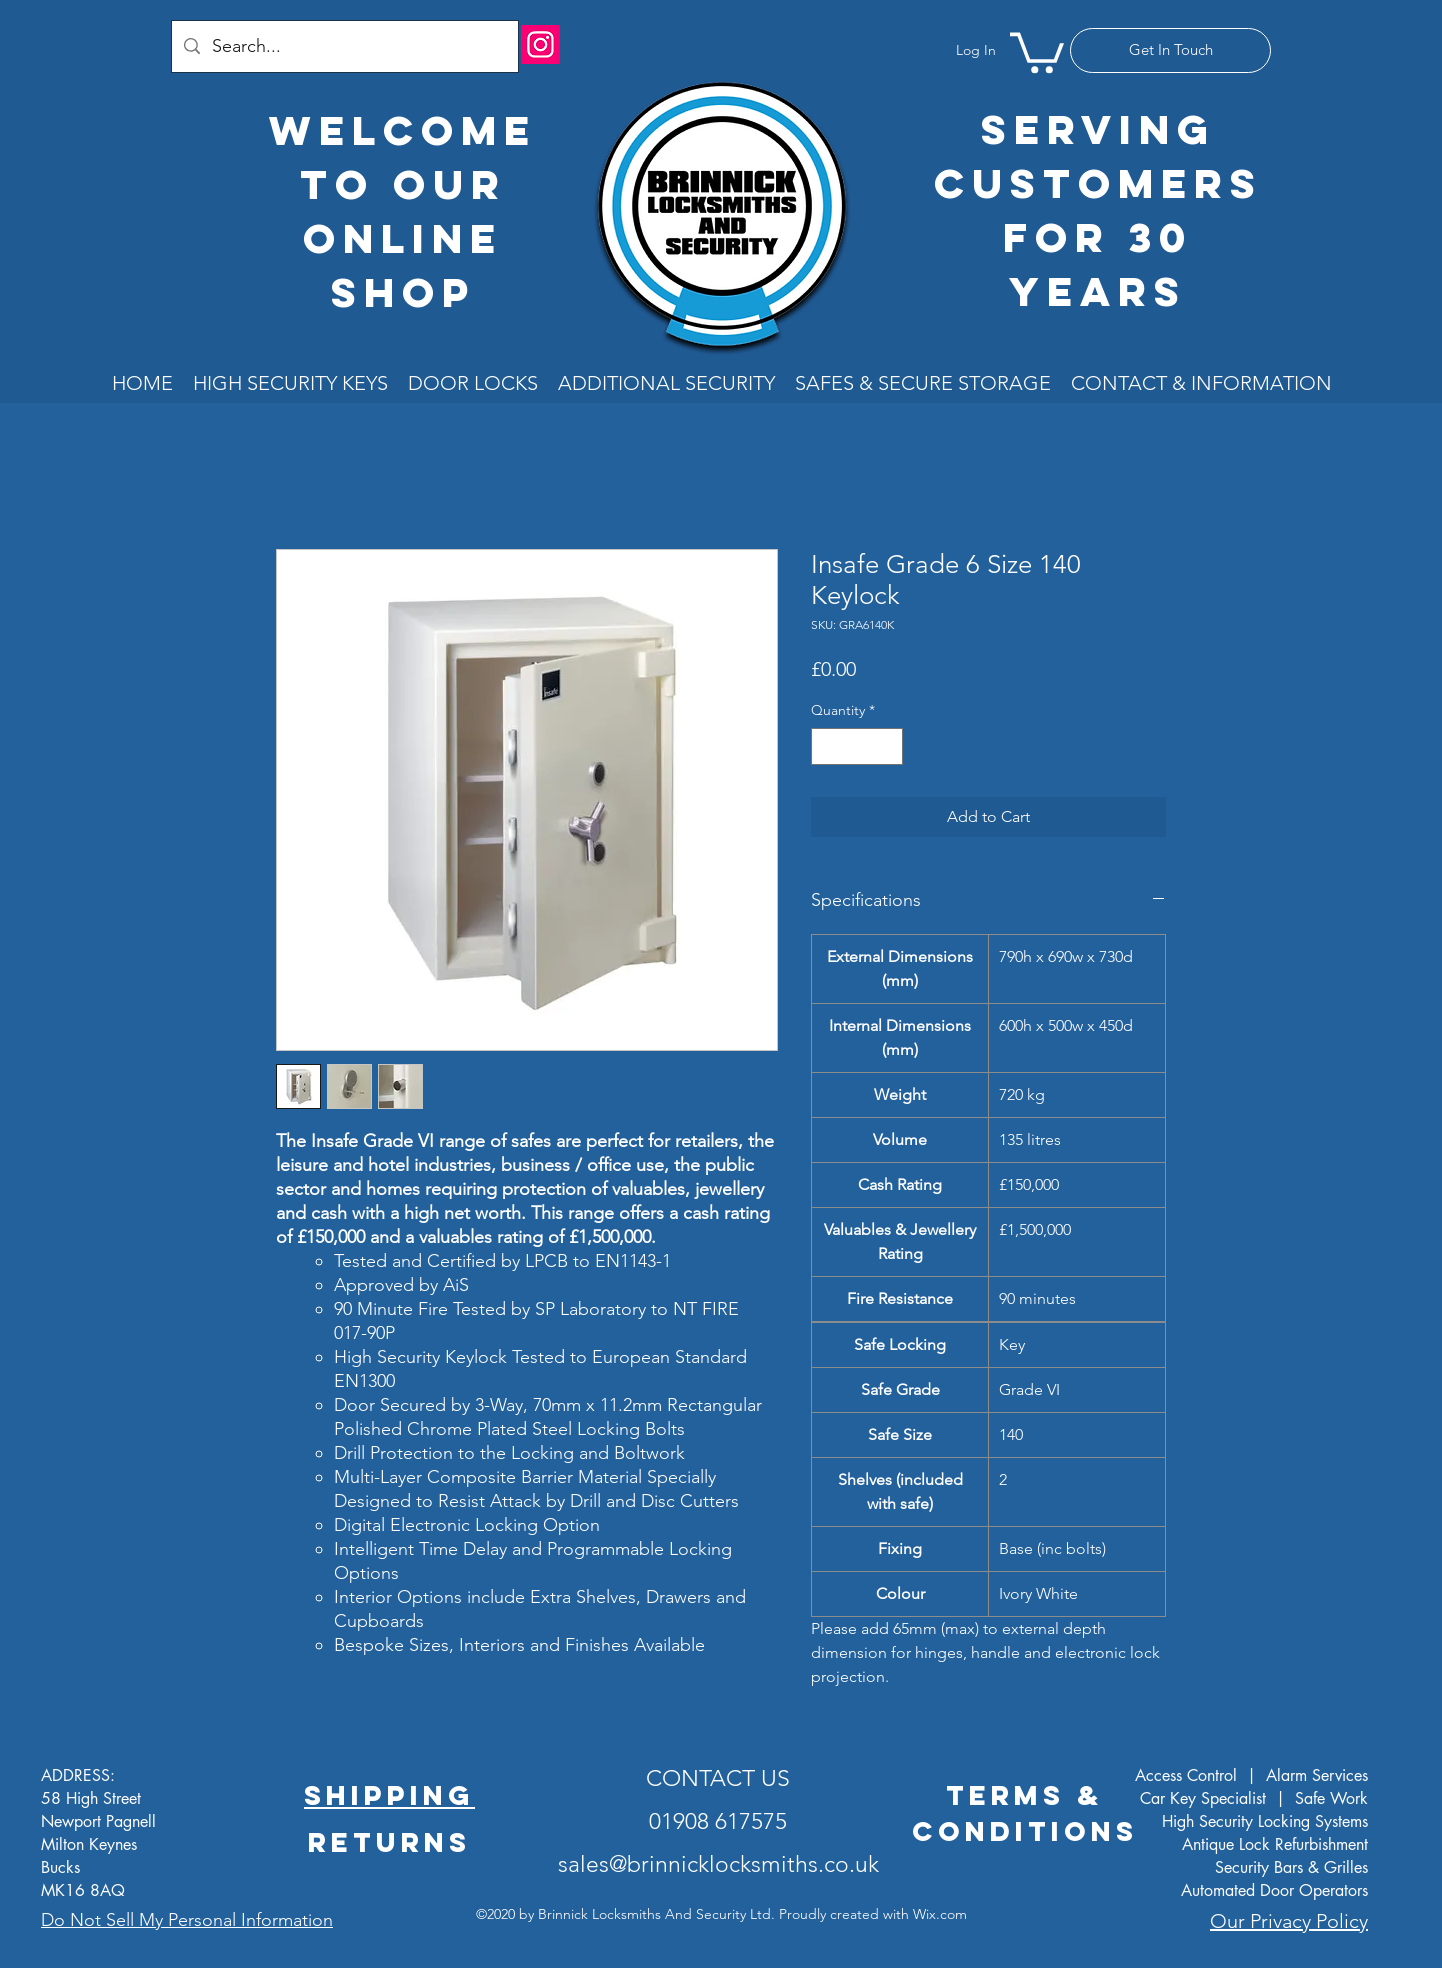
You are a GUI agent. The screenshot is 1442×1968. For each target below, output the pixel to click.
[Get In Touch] (1170, 50)
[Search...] (344, 46)
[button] (1037, 50)
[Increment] (887, 746)
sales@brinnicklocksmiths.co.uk (718, 1864)
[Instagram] (540, 44)
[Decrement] (826, 746)
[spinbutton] (857, 746)
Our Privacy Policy (1289, 1921)
